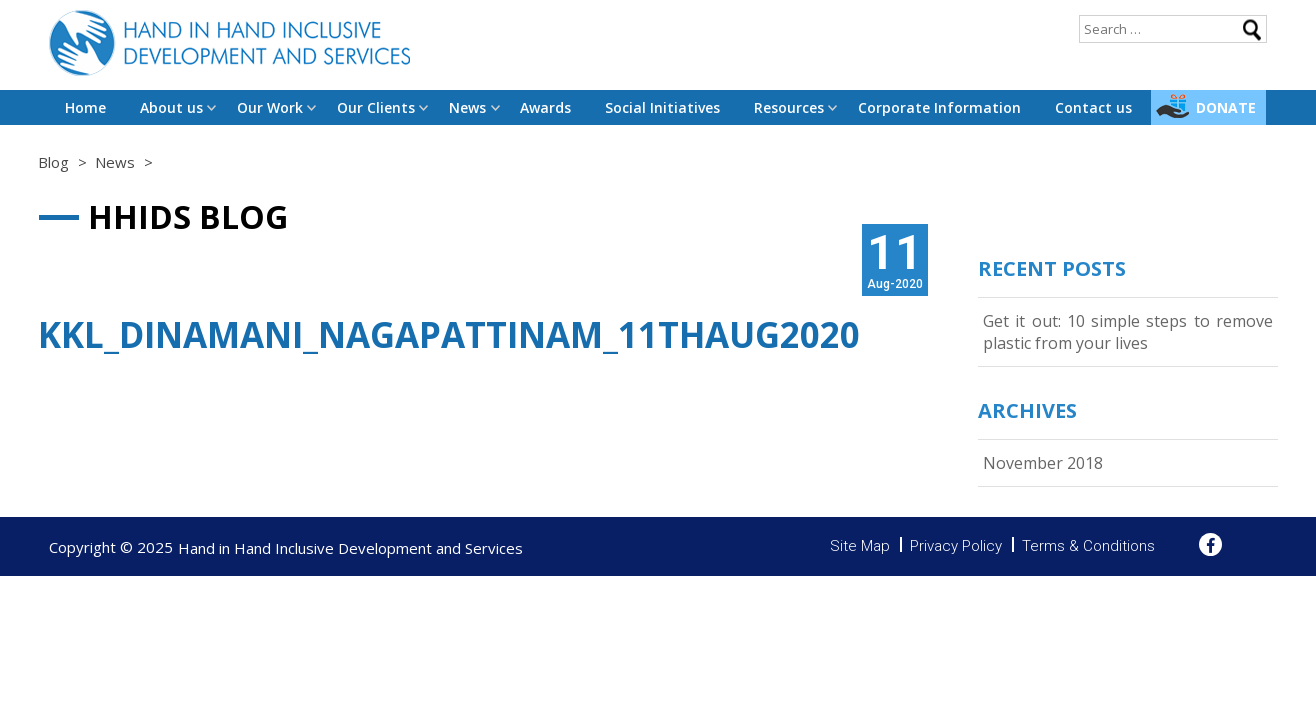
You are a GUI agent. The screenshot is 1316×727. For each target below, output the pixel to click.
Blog (53, 162)
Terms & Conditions (1088, 546)
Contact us (1093, 107)
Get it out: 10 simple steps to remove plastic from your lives (1128, 332)
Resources (789, 107)
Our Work (270, 107)
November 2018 (1043, 463)
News (467, 107)
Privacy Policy (956, 546)
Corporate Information (939, 107)
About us (171, 107)
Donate (1226, 107)
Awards (545, 107)
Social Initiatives (662, 107)
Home (85, 107)
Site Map (860, 546)
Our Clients (376, 107)
